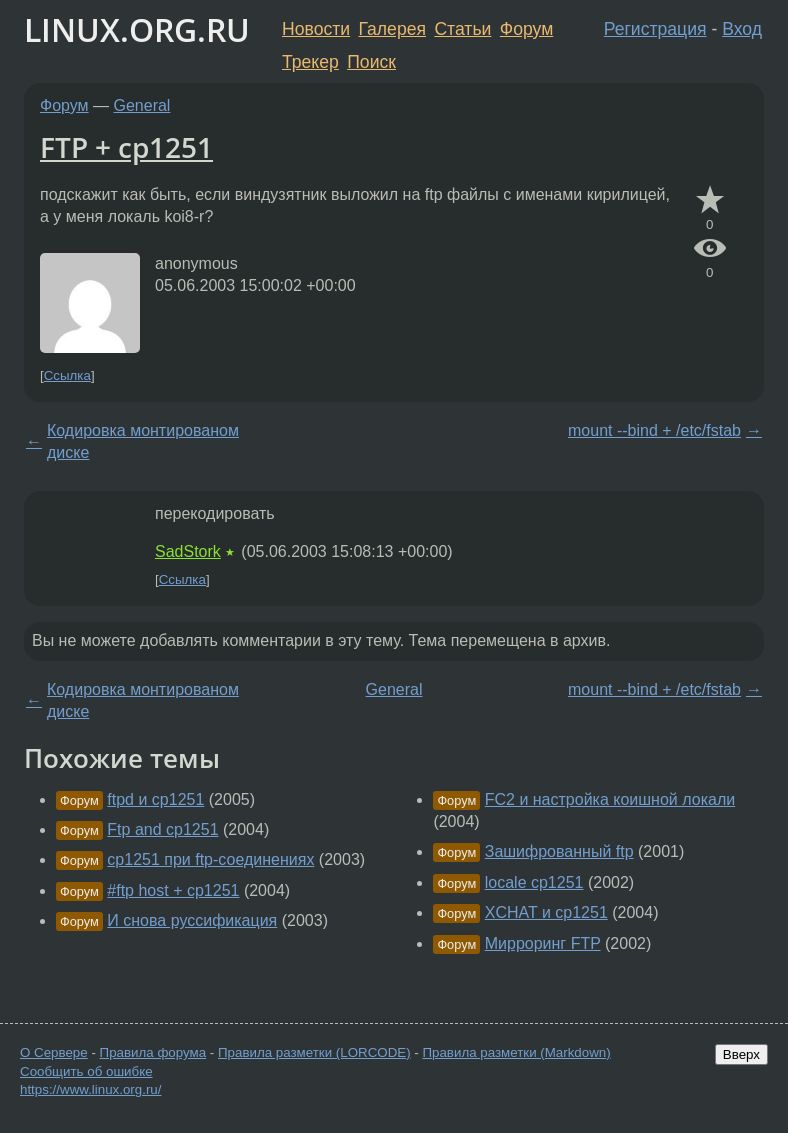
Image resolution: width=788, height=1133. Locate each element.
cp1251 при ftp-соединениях (210, 859)
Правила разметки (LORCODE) (314, 1052)
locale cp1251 (534, 882)
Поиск (371, 62)
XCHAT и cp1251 (546, 912)
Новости (316, 29)
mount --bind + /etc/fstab (654, 430)
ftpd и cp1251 (155, 799)
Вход (742, 29)
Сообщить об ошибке (86, 1071)
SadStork (188, 551)
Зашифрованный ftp (559, 851)
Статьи (462, 29)
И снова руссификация (192, 920)
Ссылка (67, 375)
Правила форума (153, 1052)
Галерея (392, 29)
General (142, 105)
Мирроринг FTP (543, 943)
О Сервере (54, 1052)
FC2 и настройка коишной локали (610, 799)
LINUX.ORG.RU (137, 29)
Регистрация (655, 29)
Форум (526, 29)
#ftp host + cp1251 (173, 890)
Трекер (310, 62)
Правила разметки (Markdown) (516, 1052)
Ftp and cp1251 (162, 829)
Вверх (741, 1054)
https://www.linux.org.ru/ (90, 1089)
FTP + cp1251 (126, 147)
